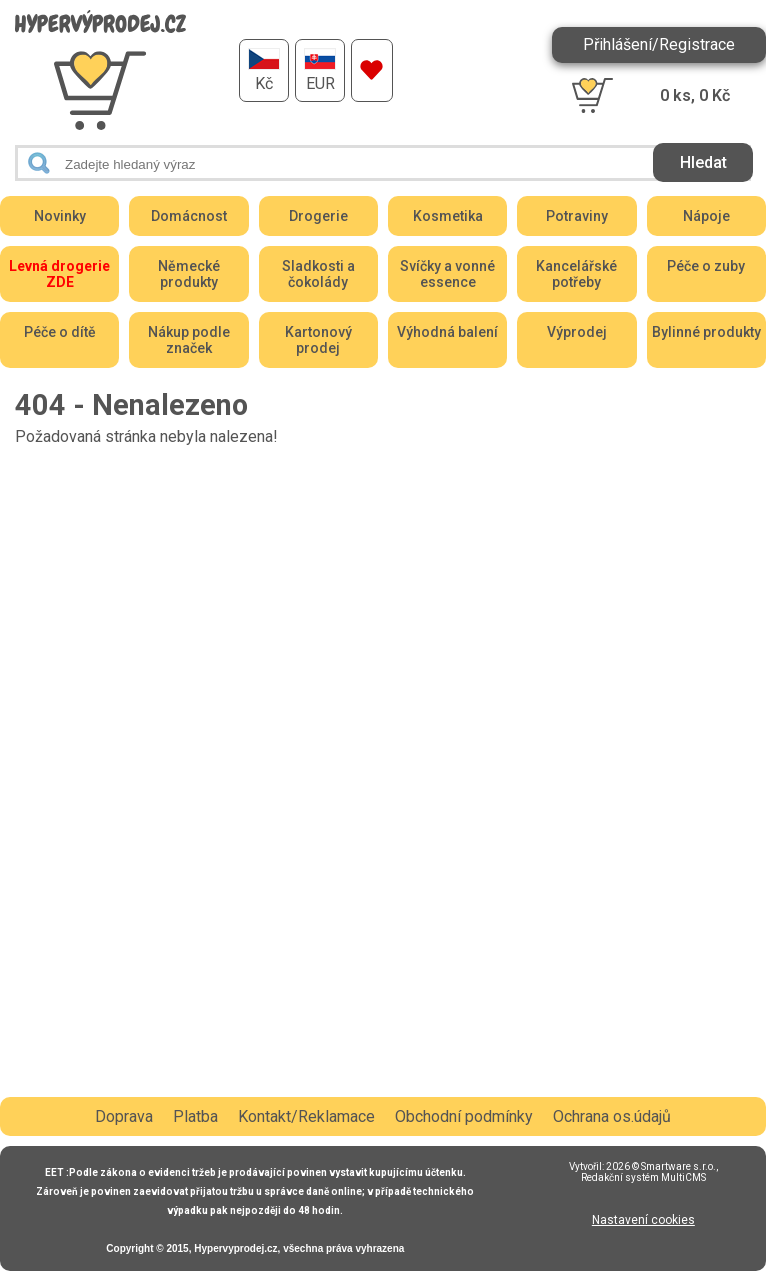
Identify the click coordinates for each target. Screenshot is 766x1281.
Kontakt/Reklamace (306, 1116)
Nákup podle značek (189, 340)
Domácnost (189, 216)
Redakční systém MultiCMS (643, 1177)
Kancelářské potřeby (576, 274)
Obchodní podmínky (464, 1116)
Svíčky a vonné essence (447, 274)
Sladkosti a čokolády (318, 274)
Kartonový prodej (318, 340)
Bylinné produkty (706, 332)
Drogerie (318, 216)
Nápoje (706, 216)
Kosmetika (448, 216)
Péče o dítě (60, 332)
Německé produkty (189, 274)
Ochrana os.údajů (612, 1116)
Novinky (60, 216)
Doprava (124, 1116)
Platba (195, 1116)
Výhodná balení (447, 332)
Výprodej (577, 332)
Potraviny (577, 216)
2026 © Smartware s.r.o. (661, 1166)
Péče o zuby (706, 266)
